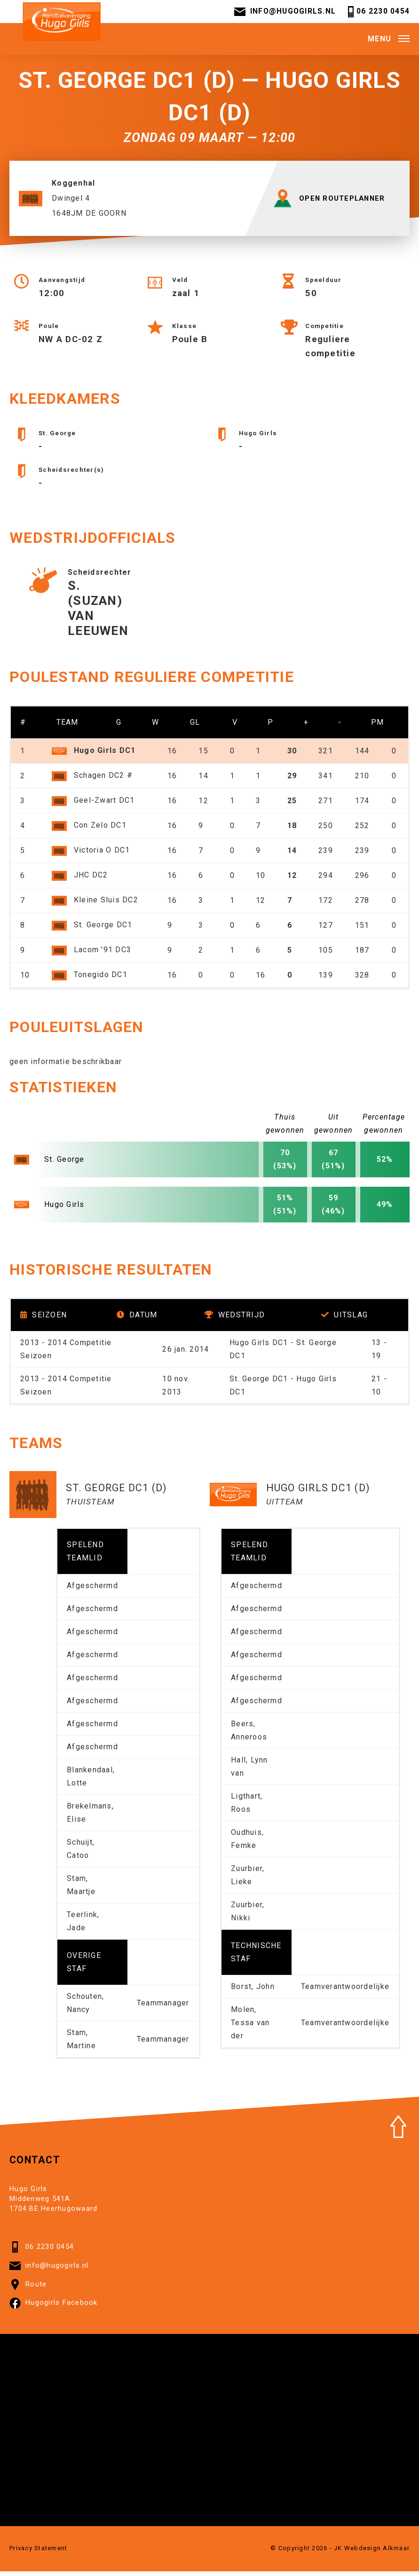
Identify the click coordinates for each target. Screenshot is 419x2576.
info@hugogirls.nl (284, 12)
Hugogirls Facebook (53, 2307)
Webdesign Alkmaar (377, 2552)
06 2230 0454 (377, 12)
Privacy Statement (38, 2552)
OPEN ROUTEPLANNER (331, 203)
